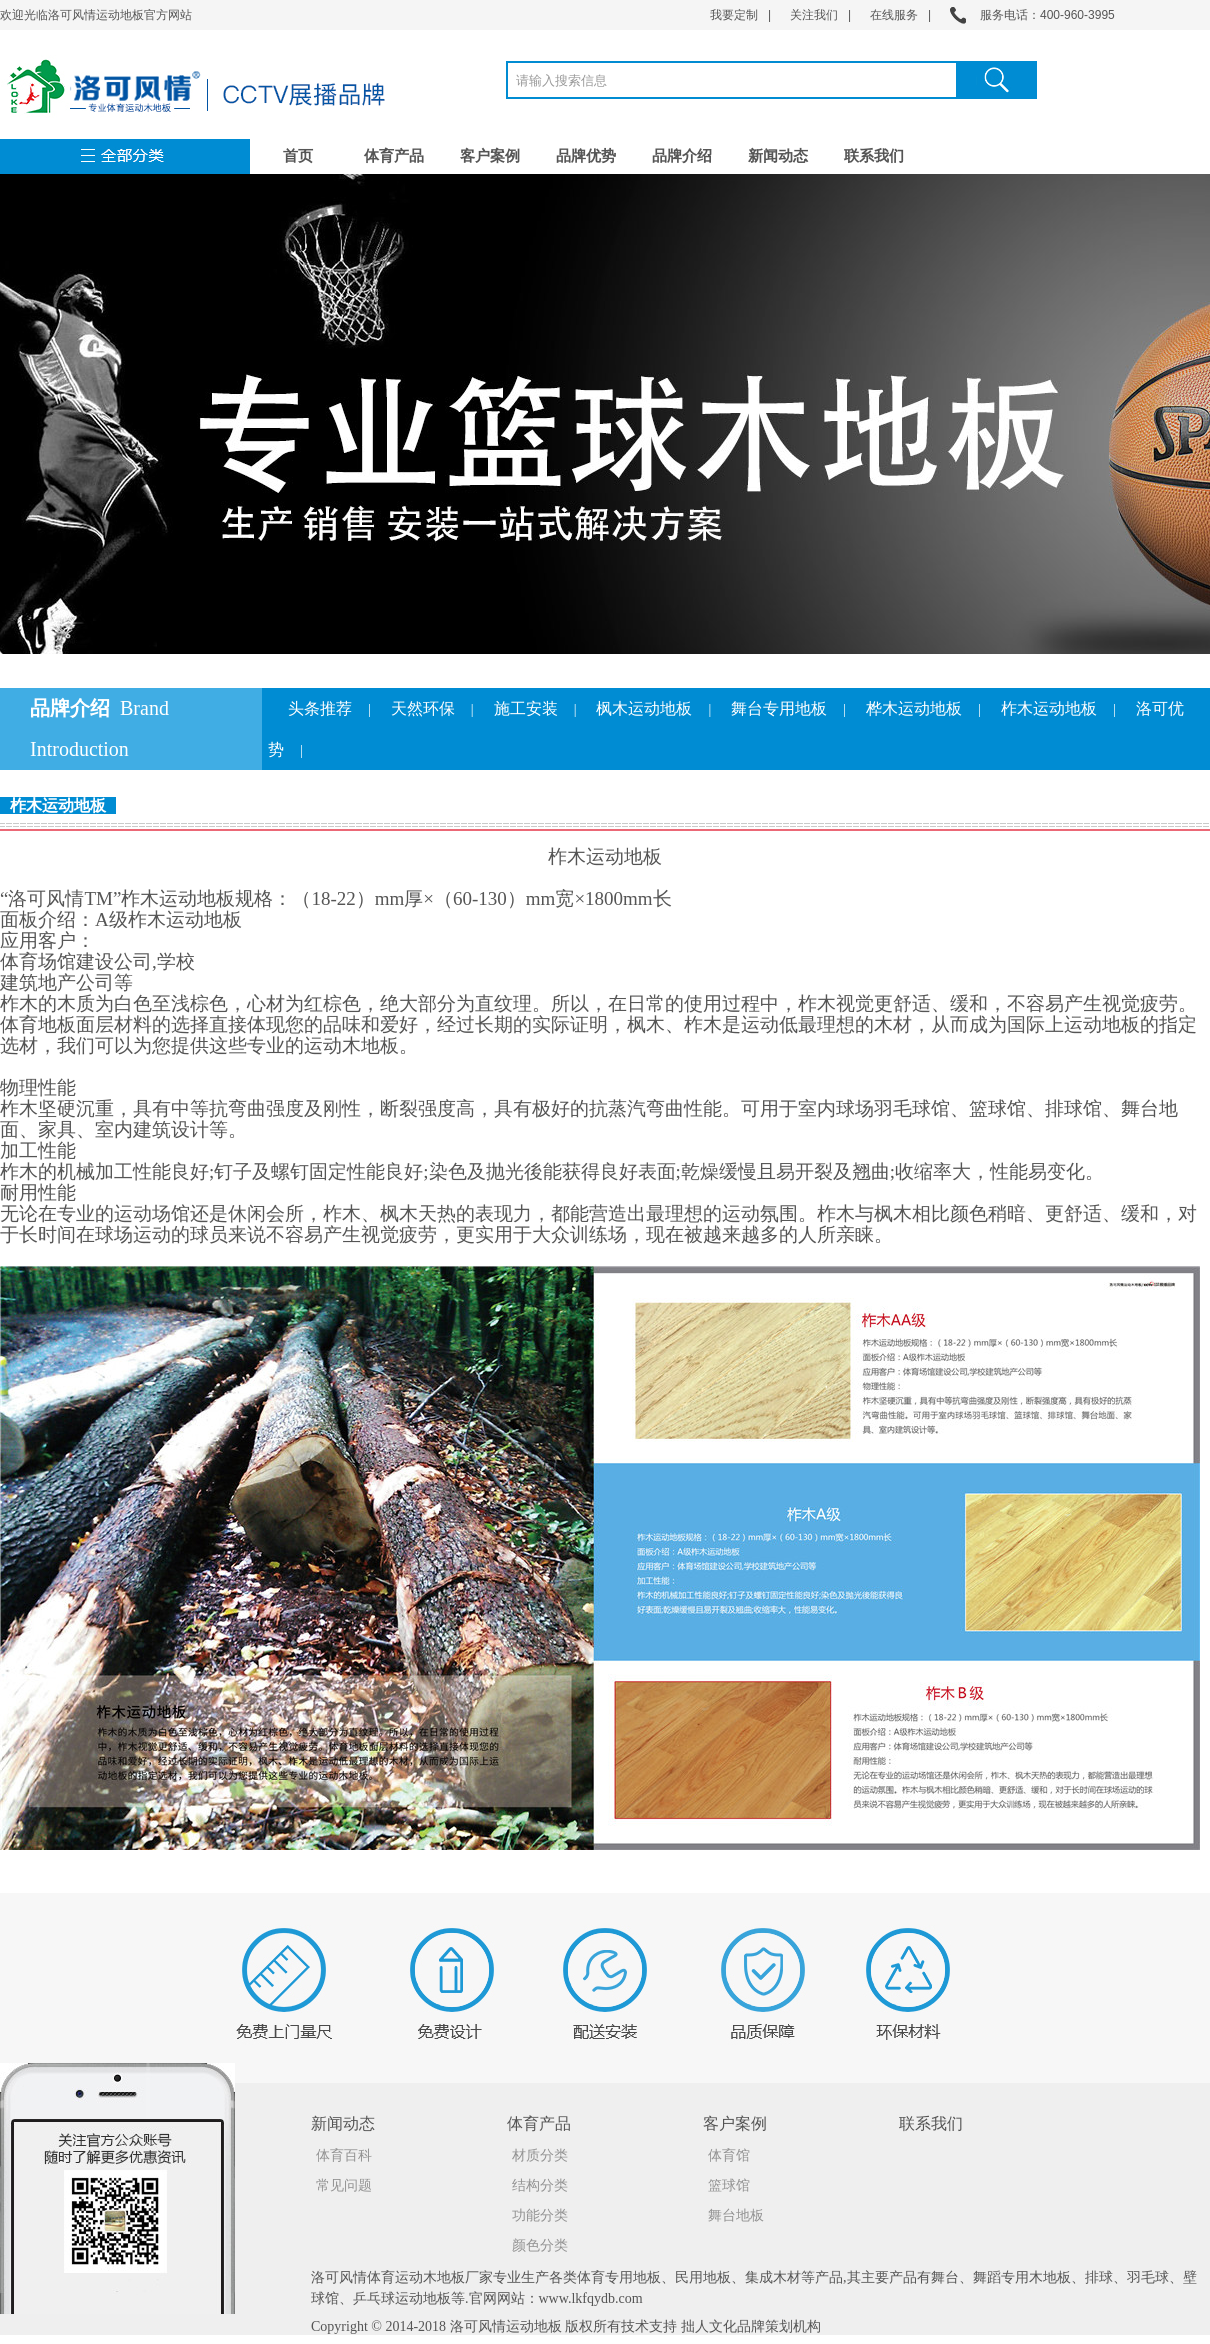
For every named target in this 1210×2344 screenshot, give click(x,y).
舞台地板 (736, 2215)
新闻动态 (778, 156)
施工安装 (526, 708)
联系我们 (874, 156)
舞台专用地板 (779, 708)
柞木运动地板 (1049, 708)
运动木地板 (430, 2277)
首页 (298, 156)
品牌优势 (586, 156)
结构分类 (540, 2185)
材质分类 (540, 2155)
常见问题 (344, 2185)
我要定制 (734, 15)
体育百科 (344, 2155)
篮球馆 (729, 2185)
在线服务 (894, 15)
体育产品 (394, 156)
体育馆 (729, 2155)
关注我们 (814, 15)
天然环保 (423, 708)
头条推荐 (320, 708)
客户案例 (490, 156)
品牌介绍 (682, 156)
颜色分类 (540, 2245)
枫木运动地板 (644, 708)
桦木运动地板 (914, 708)
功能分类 (540, 2215)
